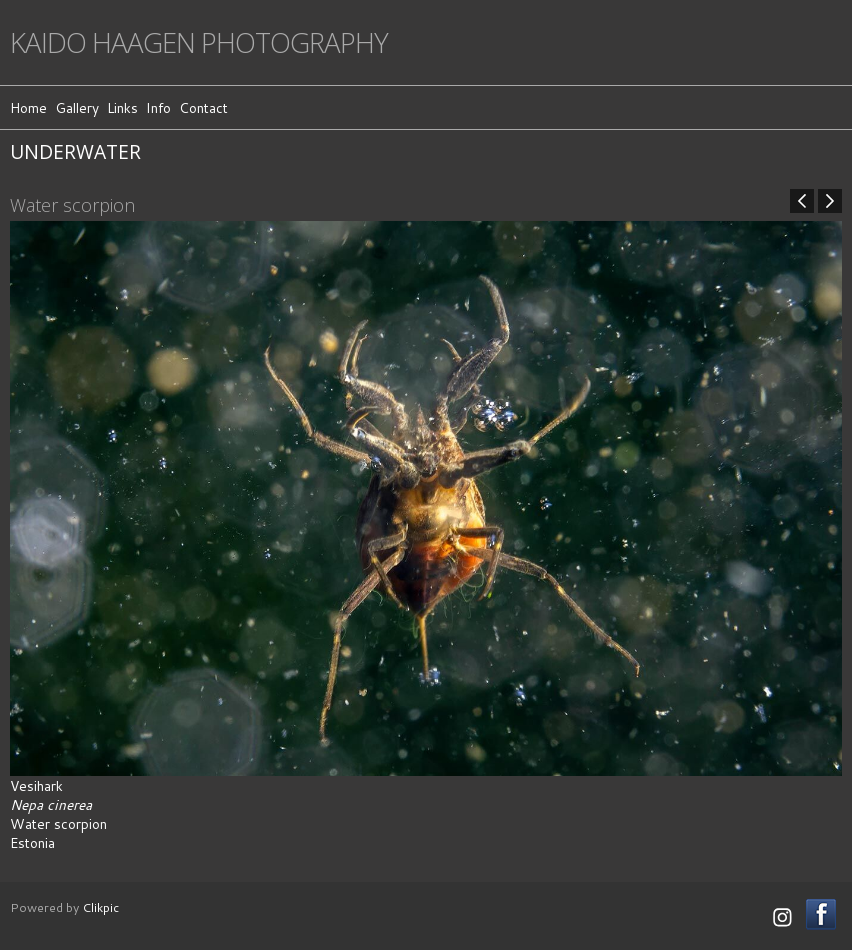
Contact (203, 107)
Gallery (77, 107)
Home (28, 107)
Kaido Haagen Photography (199, 42)
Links (122, 107)
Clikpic (100, 907)
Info (158, 107)
